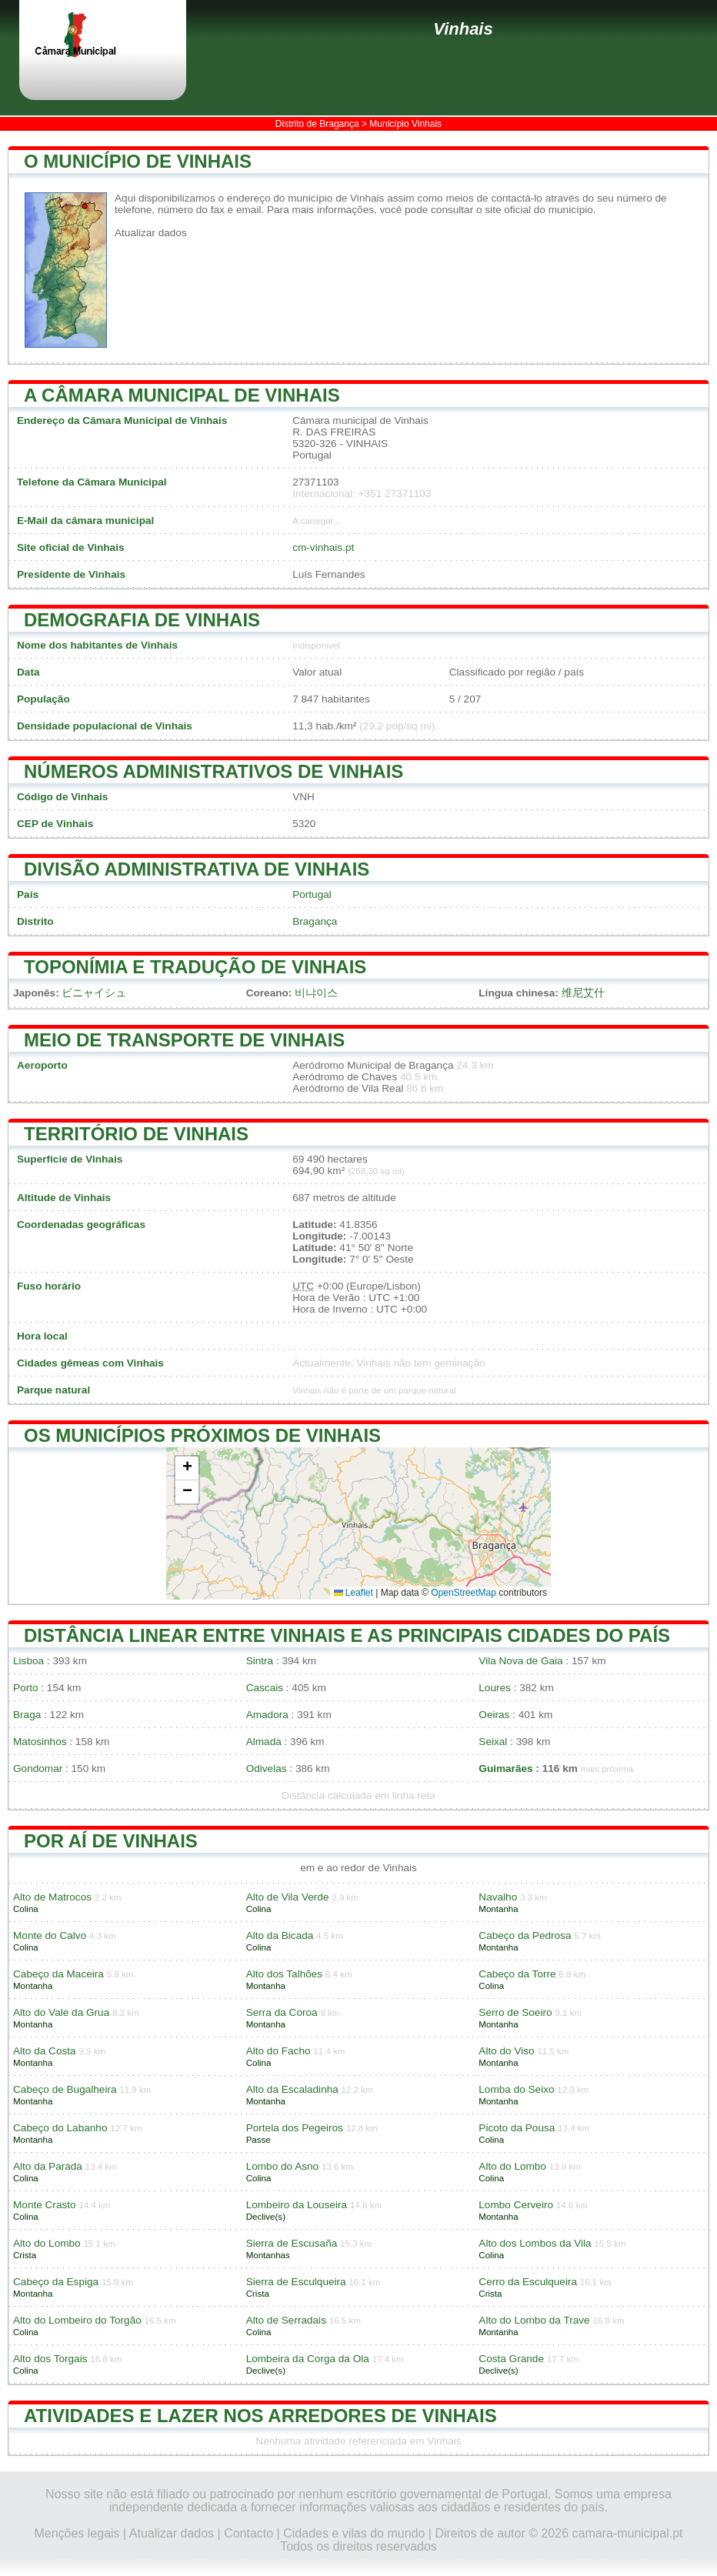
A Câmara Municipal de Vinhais (182, 395)
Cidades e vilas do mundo (354, 2533)
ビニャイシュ (94, 993)
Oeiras (494, 1714)
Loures (495, 1687)
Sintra (260, 1661)
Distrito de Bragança (317, 123)
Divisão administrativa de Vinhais (196, 869)
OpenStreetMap (463, 1592)
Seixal (493, 1741)
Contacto (248, 2533)
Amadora (267, 1714)
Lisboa (28, 1661)
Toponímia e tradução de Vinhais (195, 966)
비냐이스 (316, 993)
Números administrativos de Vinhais (213, 771)
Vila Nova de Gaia (520, 1661)
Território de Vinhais (136, 1133)
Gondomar (37, 1768)
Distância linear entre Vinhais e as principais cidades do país (347, 1635)
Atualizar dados (151, 233)
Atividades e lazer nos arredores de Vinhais (260, 2415)
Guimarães (505, 1768)
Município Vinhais (405, 123)
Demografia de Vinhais (142, 619)
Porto (25, 1687)
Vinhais (462, 28)
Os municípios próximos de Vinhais (202, 1435)
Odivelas (266, 1768)
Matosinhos (40, 1741)
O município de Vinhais (138, 161)
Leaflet (353, 1592)
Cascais (264, 1687)
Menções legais (76, 2533)
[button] (186, 1468)
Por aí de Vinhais (111, 1840)
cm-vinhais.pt (323, 547)
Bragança (314, 921)
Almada (264, 1741)
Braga (27, 1714)
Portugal (312, 894)
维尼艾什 (583, 993)
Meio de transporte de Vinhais (184, 1039)
